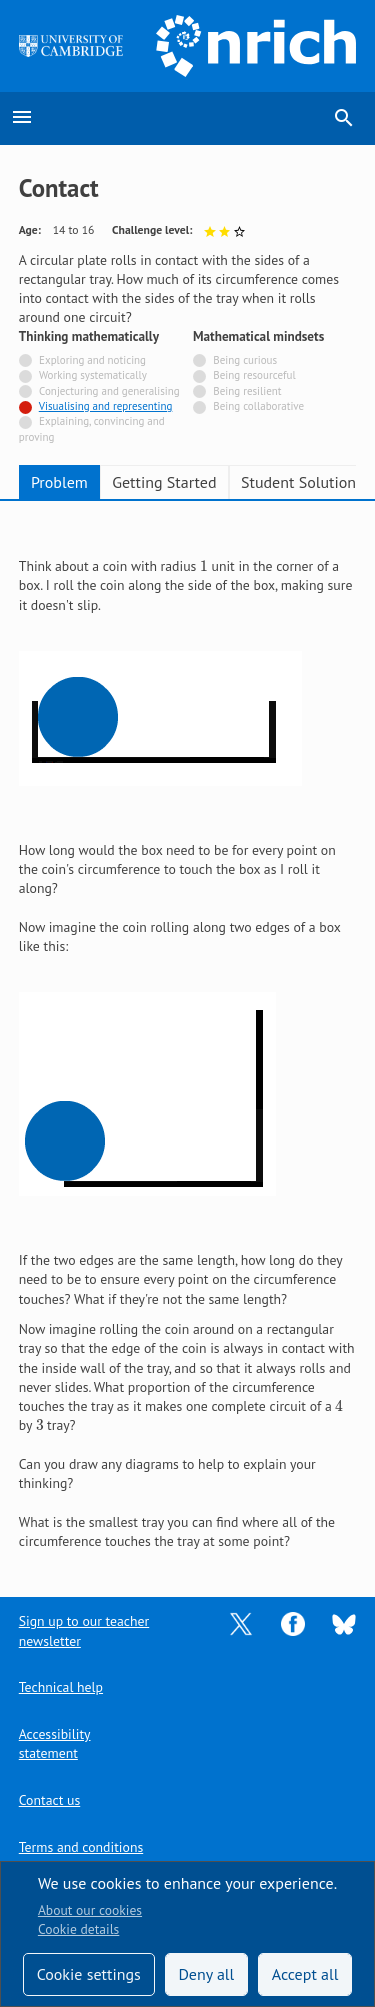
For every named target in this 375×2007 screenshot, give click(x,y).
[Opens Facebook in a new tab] (293, 1623)
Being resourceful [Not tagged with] (254, 375)
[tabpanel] (188, 1035)
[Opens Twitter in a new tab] (241, 1623)
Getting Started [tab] (164, 482)
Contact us (49, 1800)
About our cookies (90, 1910)
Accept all (305, 1974)
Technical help (61, 1687)
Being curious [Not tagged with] (245, 360)
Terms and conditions (81, 1847)
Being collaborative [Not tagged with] (258, 406)
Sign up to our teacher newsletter (84, 1630)
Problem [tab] (59, 482)
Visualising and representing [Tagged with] (106, 406)
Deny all (206, 1974)
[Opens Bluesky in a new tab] (344, 1623)
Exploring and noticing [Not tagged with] (92, 360)
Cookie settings (89, 1974)
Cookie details (78, 1929)
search (344, 118)
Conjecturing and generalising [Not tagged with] (109, 391)
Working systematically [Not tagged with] (93, 375)
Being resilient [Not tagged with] (247, 391)
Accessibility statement (55, 1743)
